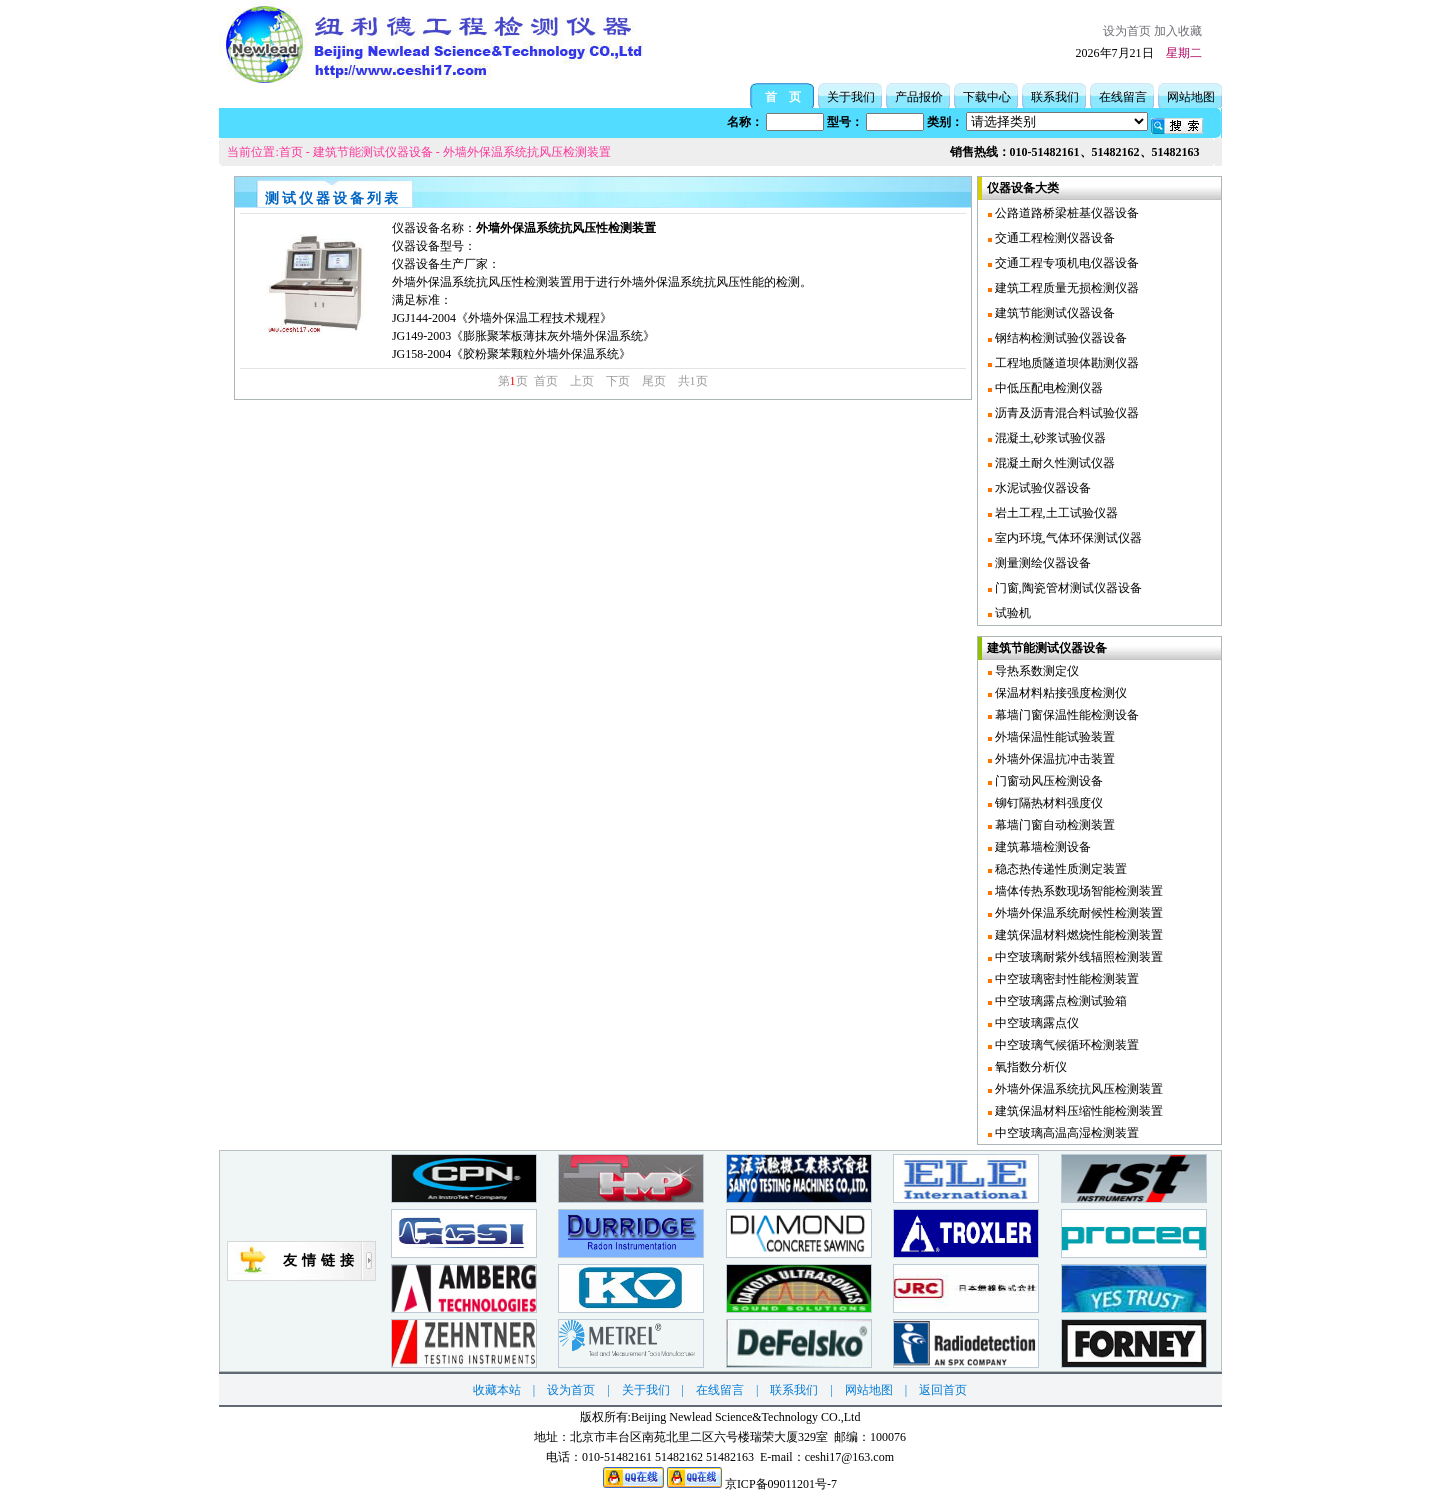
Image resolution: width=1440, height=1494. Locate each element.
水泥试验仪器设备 (1041, 488)
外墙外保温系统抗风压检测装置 (527, 152)
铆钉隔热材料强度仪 (1047, 803)
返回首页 (943, 1390)
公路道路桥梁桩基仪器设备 (1065, 213)
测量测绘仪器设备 (1041, 563)
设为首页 (1127, 31)
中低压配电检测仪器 (1047, 388)
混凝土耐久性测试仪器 (1053, 463)
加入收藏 (1178, 31)
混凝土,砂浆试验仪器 (1049, 438)
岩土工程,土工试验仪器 (1055, 513)
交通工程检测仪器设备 (1053, 238)
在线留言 (1123, 97)
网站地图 (1191, 97)
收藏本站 (497, 1390)
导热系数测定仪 (1035, 671)
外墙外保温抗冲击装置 (1053, 759)
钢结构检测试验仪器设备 (1059, 338)
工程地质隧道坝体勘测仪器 (1065, 363)
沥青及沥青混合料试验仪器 (1065, 413)
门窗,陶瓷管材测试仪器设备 (1067, 588)
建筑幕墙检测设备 (1041, 847)
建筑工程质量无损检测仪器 (1065, 288)
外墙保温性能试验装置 (1053, 737)
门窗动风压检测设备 (1047, 781)
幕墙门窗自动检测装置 (1053, 825)
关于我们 (851, 97)
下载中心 (987, 97)
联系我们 (1055, 97)
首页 (291, 152)
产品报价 (919, 97)
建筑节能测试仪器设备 (373, 152)
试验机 (1011, 613)
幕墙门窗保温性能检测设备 (1065, 715)
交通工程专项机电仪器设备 (1065, 263)
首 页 (783, 97)
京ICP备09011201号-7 (781, 1484)
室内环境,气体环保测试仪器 (1067, 538)
